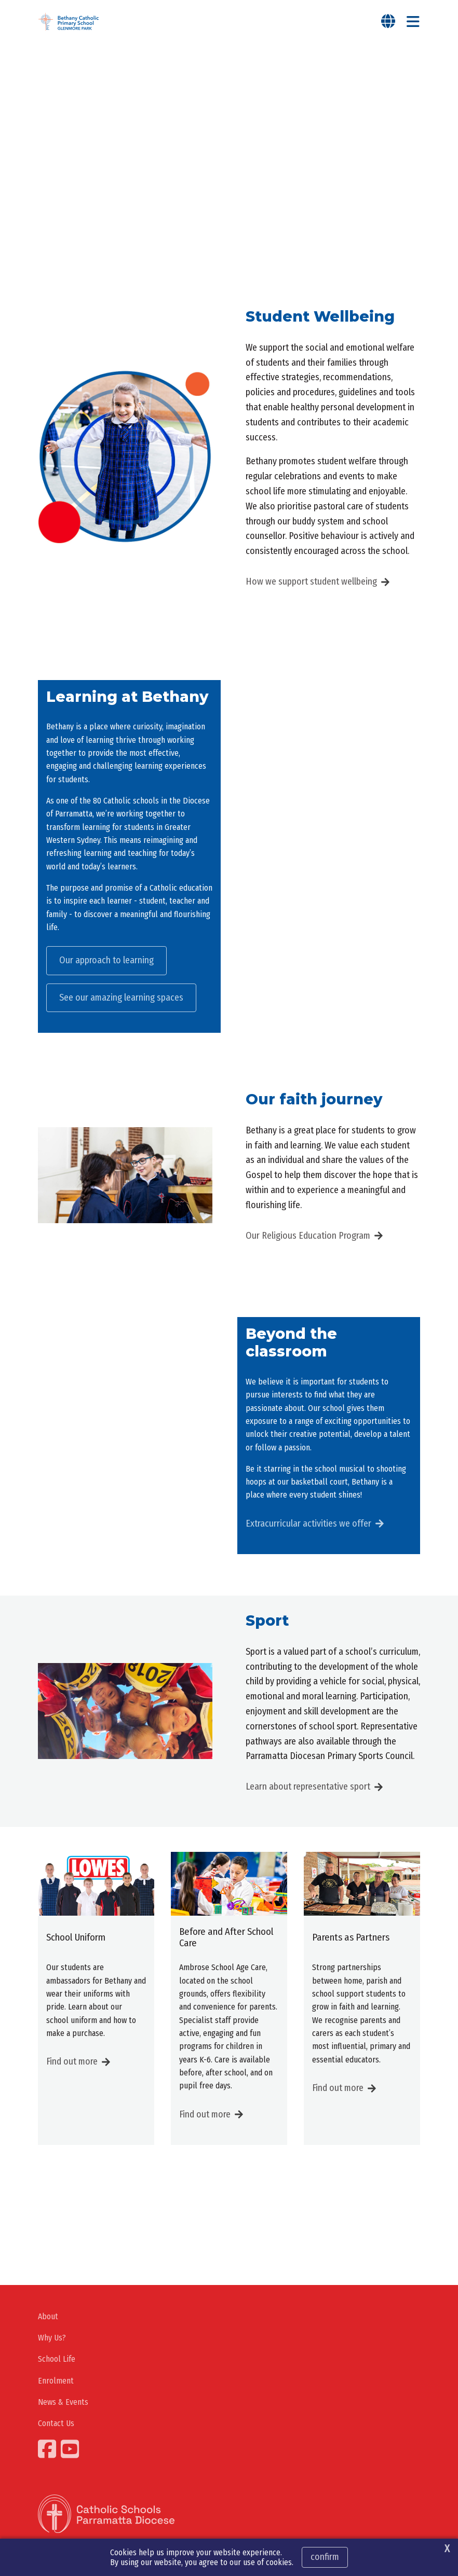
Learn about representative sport (308, 1786)
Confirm (325, 2557)
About (48, 2316)
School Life (56, 2359)
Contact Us (56, 2423)
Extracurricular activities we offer (308, 1523)
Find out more (72, 2061)
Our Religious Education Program (308, 1235)
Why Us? (52, 2338)
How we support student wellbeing (311, 581)
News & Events (63, 2402)
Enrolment (56, 2381)
